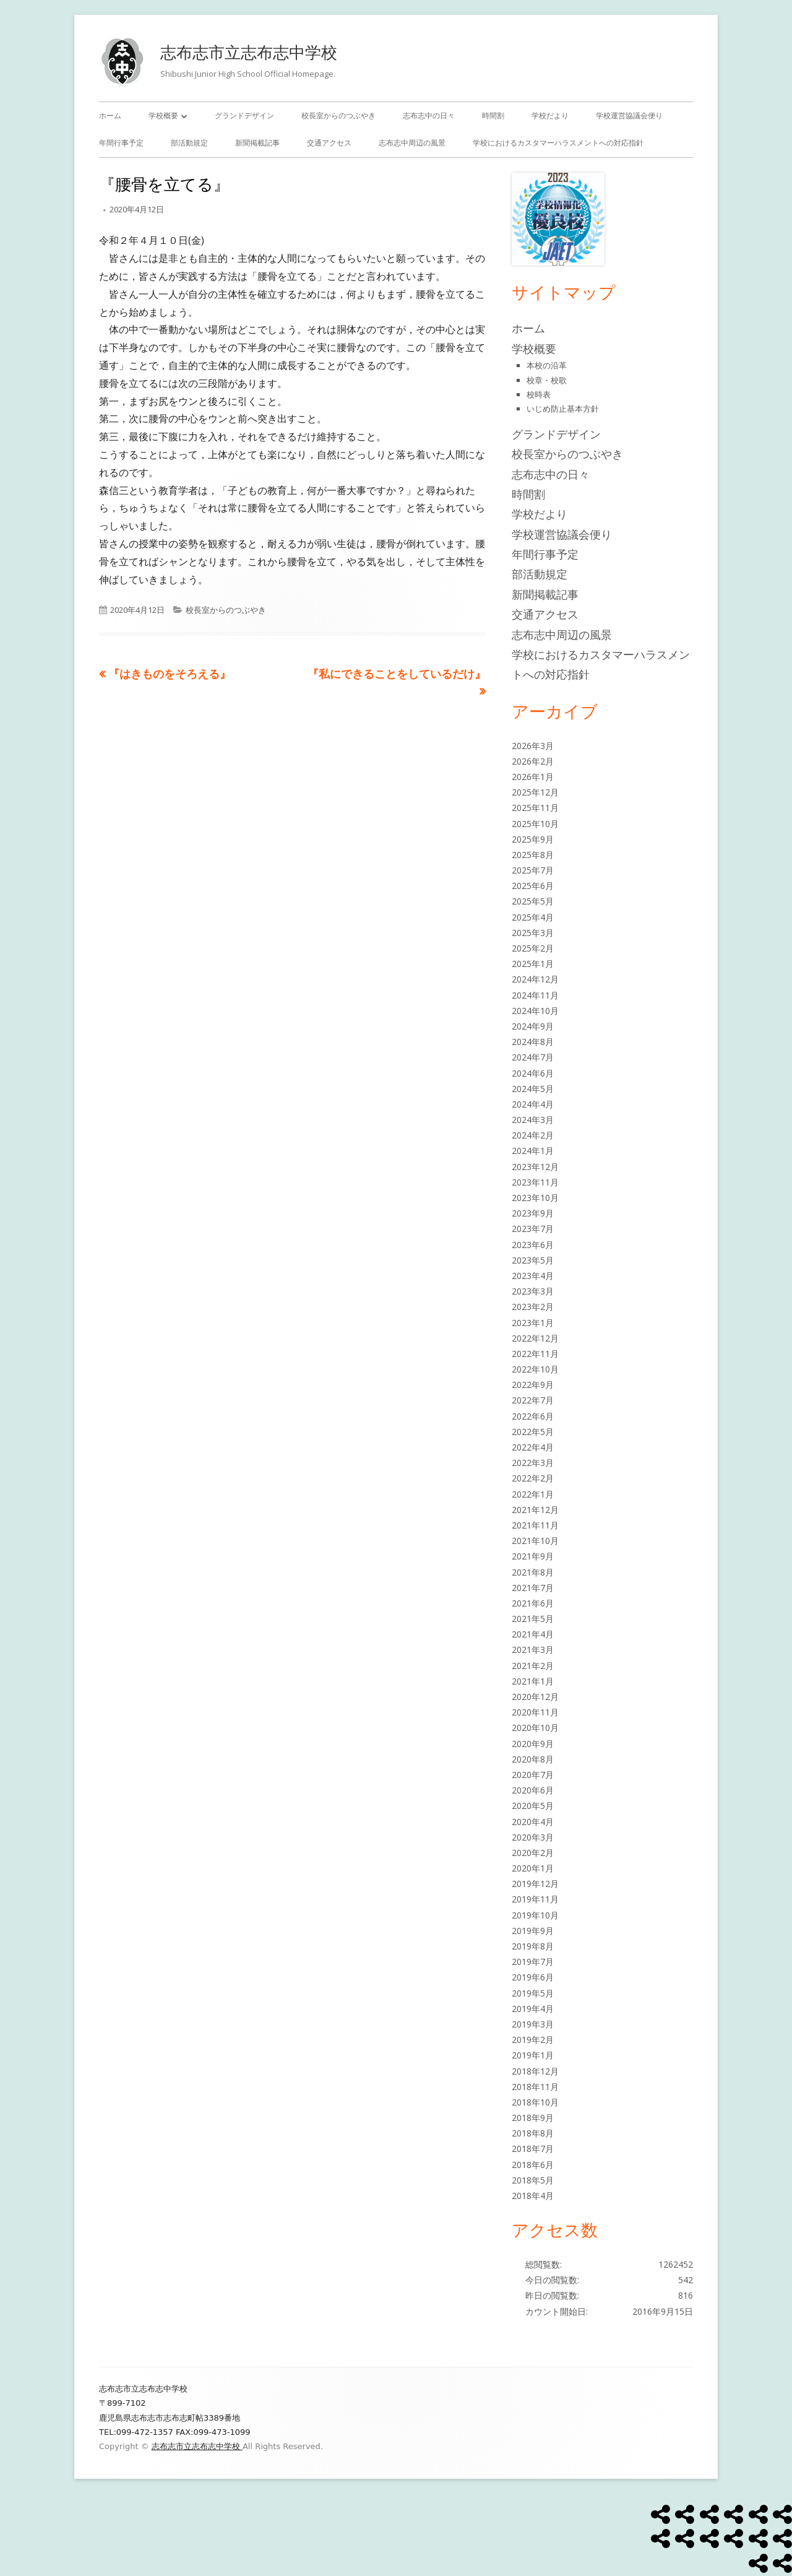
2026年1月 (533, 777)
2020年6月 (533, 1790)
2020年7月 (533, 1774)
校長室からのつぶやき (338, 115)
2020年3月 (533, 1837)
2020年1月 (533, 1868)
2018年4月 (533, 2195)
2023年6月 (533, 1245)
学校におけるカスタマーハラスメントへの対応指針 (558, 142)
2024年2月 (533, 1135)
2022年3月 (533, 1462)
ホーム (110, 115)
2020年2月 (533, 1852)
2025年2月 (533, 948)
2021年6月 (533, 1603)
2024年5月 (533, 1089)
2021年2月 (533, 1666)
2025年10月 (535, 824)
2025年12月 (535, 792)
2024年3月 (533, 1119)
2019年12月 (535, 1883)
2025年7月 (533, 870)
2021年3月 (533, 1649)
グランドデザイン (244, 115)
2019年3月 (533, 2024)
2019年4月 (533, 2008)
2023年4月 (533, 1275)
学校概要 (163, 115)
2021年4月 (533, 1634)
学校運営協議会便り (629, 115)
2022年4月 (533, 1447)
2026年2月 (533, 761)
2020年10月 (535, 1727)
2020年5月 (533, 1805)
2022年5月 (533, 1432)
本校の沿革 (547, 365)
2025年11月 (535, 807)
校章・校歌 (547, 380)
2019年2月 (533, 2039)
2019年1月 (533, 2055)
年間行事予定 (121, 142)
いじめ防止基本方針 (563, 408)
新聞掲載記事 (257, 142)
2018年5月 (533, 2180)
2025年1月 (533, 963)
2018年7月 (533, 2148)
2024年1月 (533, 1150)
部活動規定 (189, 142)
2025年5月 (533, 901)
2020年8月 (533, 1759)
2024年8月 (533, 1041)
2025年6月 (533, 885)
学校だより (550, 115)
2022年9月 (533, 1384)
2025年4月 (533, 917)
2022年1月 (533, 1494)
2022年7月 (533, 1400)
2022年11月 (535, 1354)
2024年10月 (535, 1011)
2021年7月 (533, 1588)
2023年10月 (535, 1197)
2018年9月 (533, 2117)
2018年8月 (533, 2133)
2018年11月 (535, 2086)
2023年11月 (535, 1182)
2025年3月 (533, 933)
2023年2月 (533, 1306)
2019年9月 (533, 1930)
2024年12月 (535, 979)
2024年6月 (533, 1073)
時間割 (493, 115)
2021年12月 (535, 1510)
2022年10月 (535, 1369)
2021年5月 (533, 1618)
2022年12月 (535, 1338)
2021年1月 (533, 1681)
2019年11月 (535, 1899)
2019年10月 (535, 1915)
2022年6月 (533, 1416)
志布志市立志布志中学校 (248, 52)
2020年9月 (533, 1744)
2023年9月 (533, 1213)
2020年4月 (533, 1822)
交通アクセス (329, 142)
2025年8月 (533, 855)
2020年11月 (535, 1712)
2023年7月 (533, 1228)
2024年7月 (533, 1057)
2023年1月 (533, 1323)
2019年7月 (533, 1961)
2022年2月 (533, 1478)
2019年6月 (533, 1977)
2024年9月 (533, 1026)
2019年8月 (533, 1946)
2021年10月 (535, 1540)
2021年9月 (533, 1556)
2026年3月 (533, 746)
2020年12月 (535, 1696)
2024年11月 (535, 995)
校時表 (539, 394)
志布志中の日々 (429, 115)
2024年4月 (533, 1104)
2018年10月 (535, 2102)
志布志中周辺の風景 (412, 142)
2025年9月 (533, 839)
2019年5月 (533, 1993)
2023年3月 (533, 1291)
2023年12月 (535, 1167)
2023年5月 (533, 1260)
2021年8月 (533, 1572)
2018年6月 (533, 2165)
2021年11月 (535, 1525)
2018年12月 (535, 2071)
